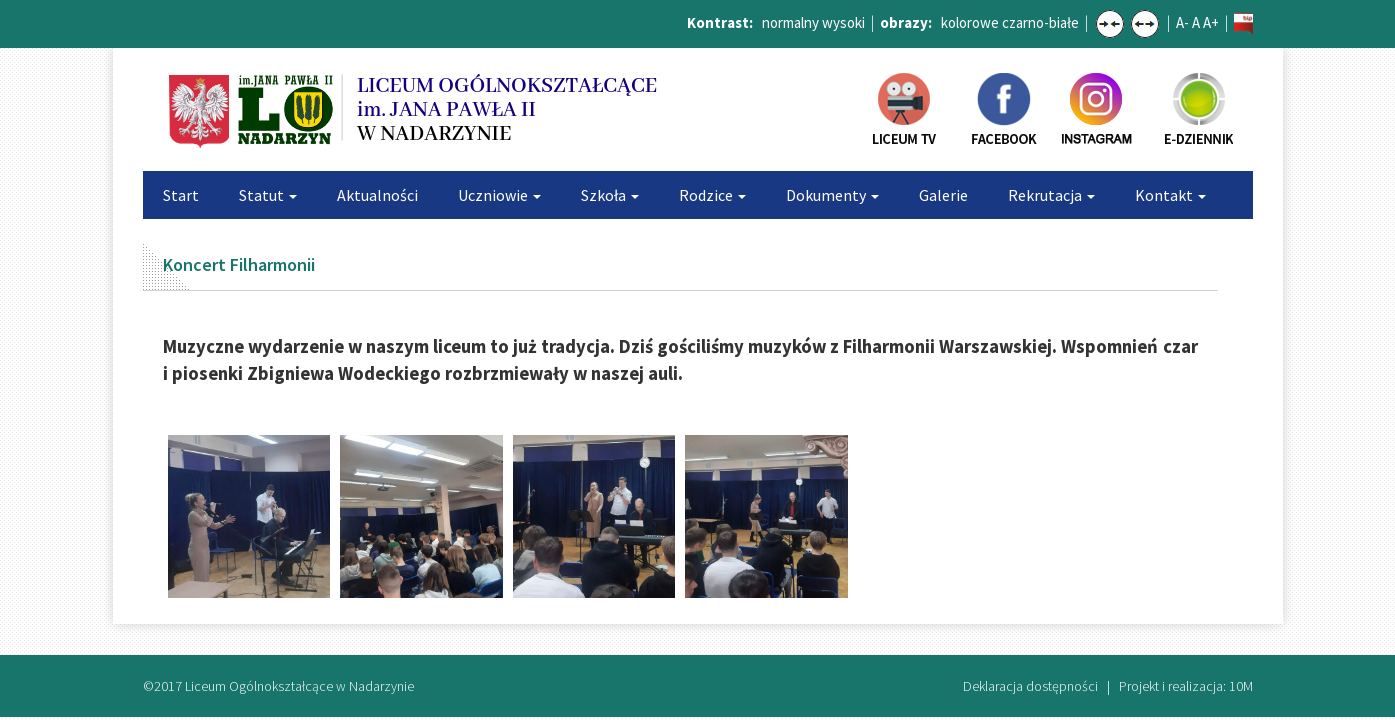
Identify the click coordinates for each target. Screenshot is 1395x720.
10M (1241, 686)
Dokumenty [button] (832, 195)
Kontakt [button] (1170, 195)
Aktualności (377, 195)
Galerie (943, 195)
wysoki (843, 22)
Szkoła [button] (610, 195)
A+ (1211, 22)
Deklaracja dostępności (1030, 686)
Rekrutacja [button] (1051, 195)
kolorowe (970, 22)
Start (181, 195)
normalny (790, 22)
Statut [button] (268, 195)
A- (1182, 22)
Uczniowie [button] (499, 195)
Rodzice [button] (712, 195)
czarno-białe (1040, 22)
